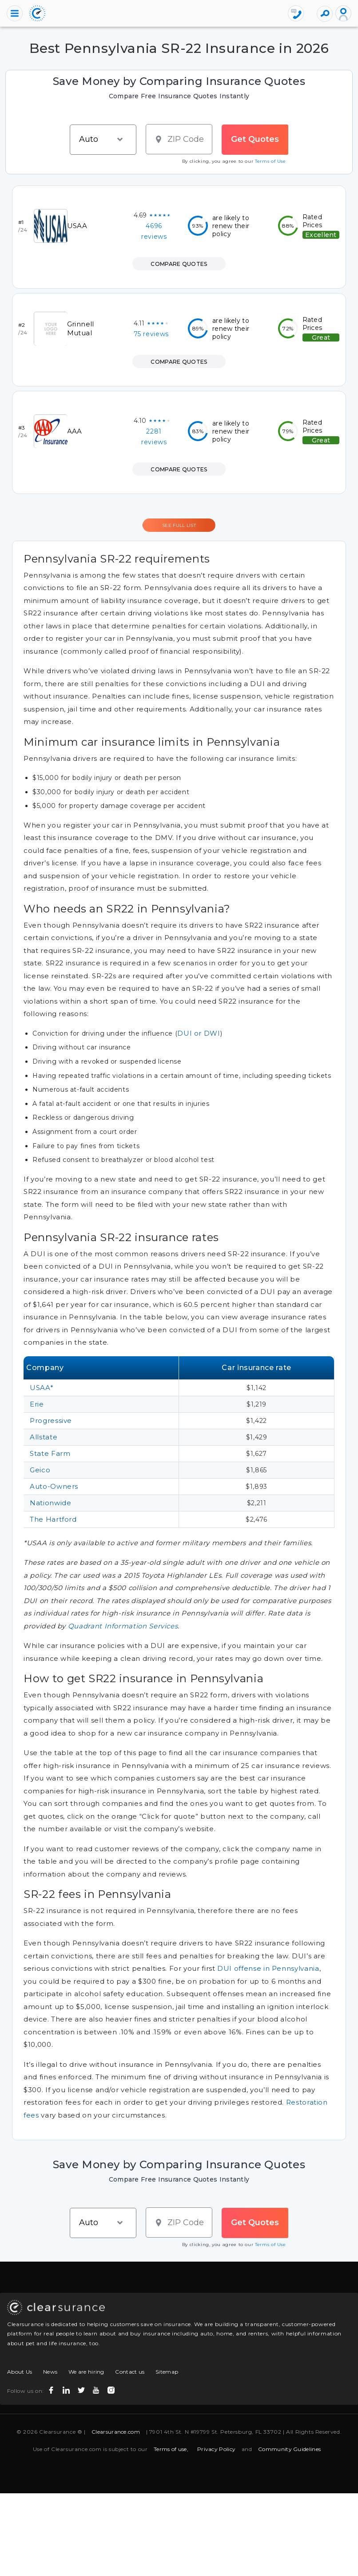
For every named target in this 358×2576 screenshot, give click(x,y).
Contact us (129, 2371)
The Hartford (53, 1519)
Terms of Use (270, 161)
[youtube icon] (96, 2388)
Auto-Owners (54, 1486)
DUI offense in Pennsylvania (268, 1968)
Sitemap (166, 2371)
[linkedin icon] (67, 2388)
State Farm (50, 1453)
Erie (37, 1404)
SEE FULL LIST (179, 525)
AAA (74, 431)
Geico (40, 1470)
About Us (19, 2371)
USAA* (41, 1387)
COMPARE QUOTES (179, 264)
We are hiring (86, 2371)
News (50, 2371)
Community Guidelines (289, 2449)
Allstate (43, 1437)
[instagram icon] (112, 2388)
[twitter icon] (82, 2388)
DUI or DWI (198, 1033)
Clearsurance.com (115, 2431)
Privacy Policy (216, 2449)
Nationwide (50, 1503)
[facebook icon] (52, 2388)
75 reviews (151, 334)
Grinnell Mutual (80, 328)
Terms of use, (171, 2449)
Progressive (51, 1420)
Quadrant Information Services (123, 1626)
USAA (77, 225)
